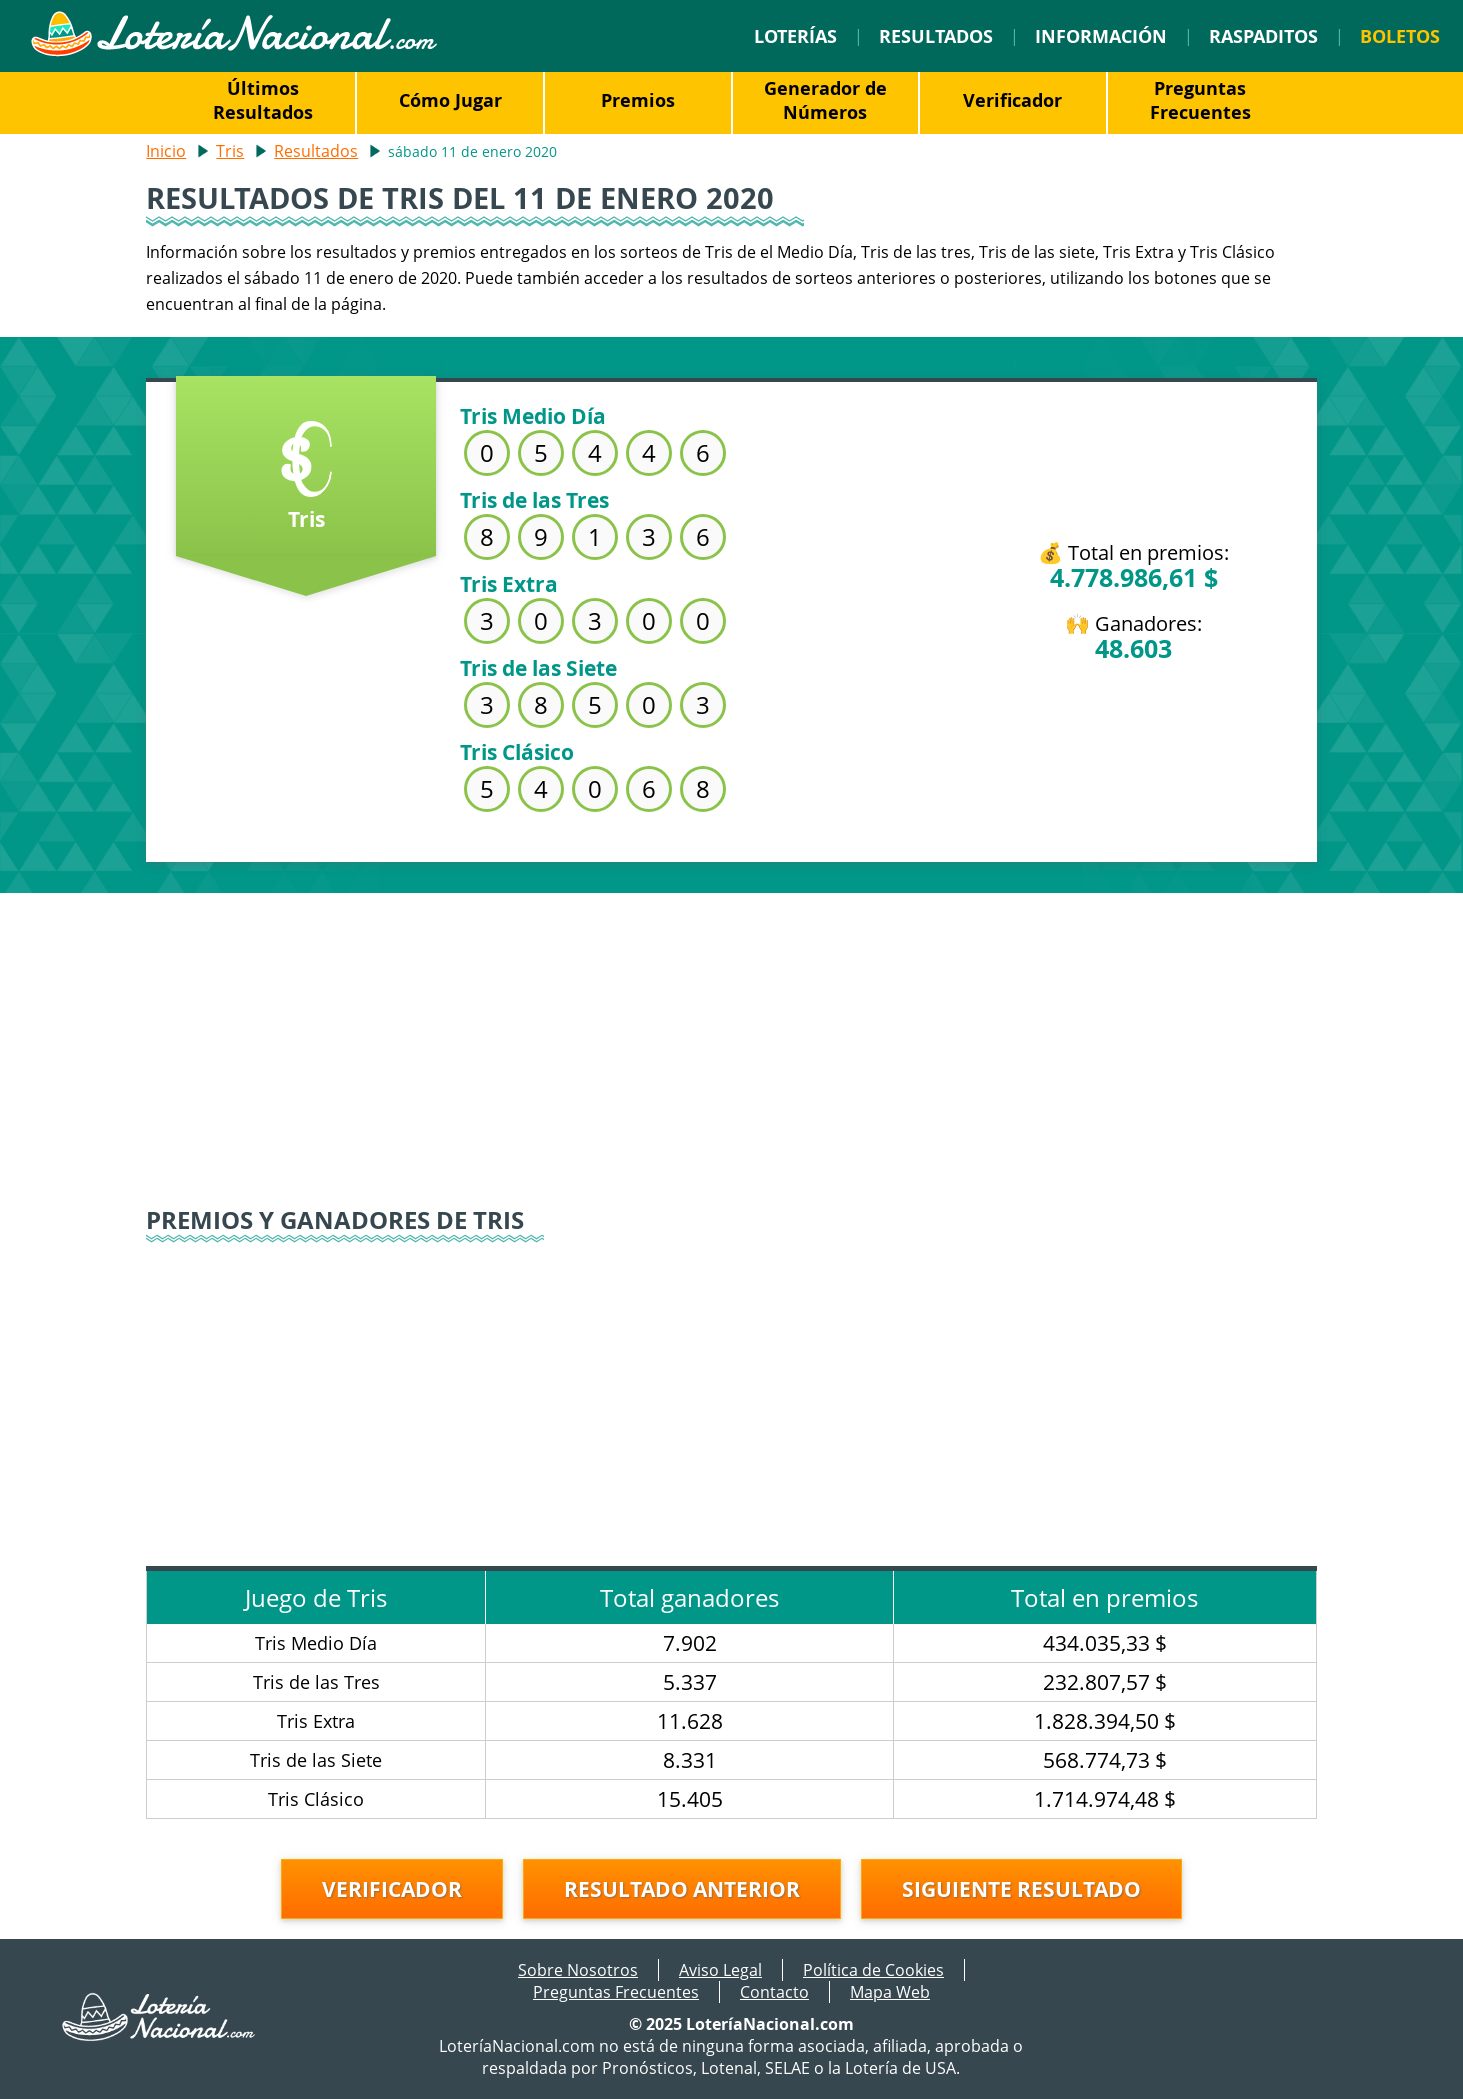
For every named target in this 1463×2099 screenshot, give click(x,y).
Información (1101, 36)
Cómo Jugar (450, 100)
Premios (638, 100)
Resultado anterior (682, 1889)
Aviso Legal (720, 1970)
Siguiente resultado (1021, 1889)
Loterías (795, 36)
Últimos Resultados (263, 100)
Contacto (774, 1992)
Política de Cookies (873, 1970)
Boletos (1400, 36)
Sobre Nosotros (578, 1970)
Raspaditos (1263, 36)
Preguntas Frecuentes (1200, 100)
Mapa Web (890, 1992)
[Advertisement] (732, 1033)
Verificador (1012, 100)
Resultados (936, 36)
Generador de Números (825, 100)
